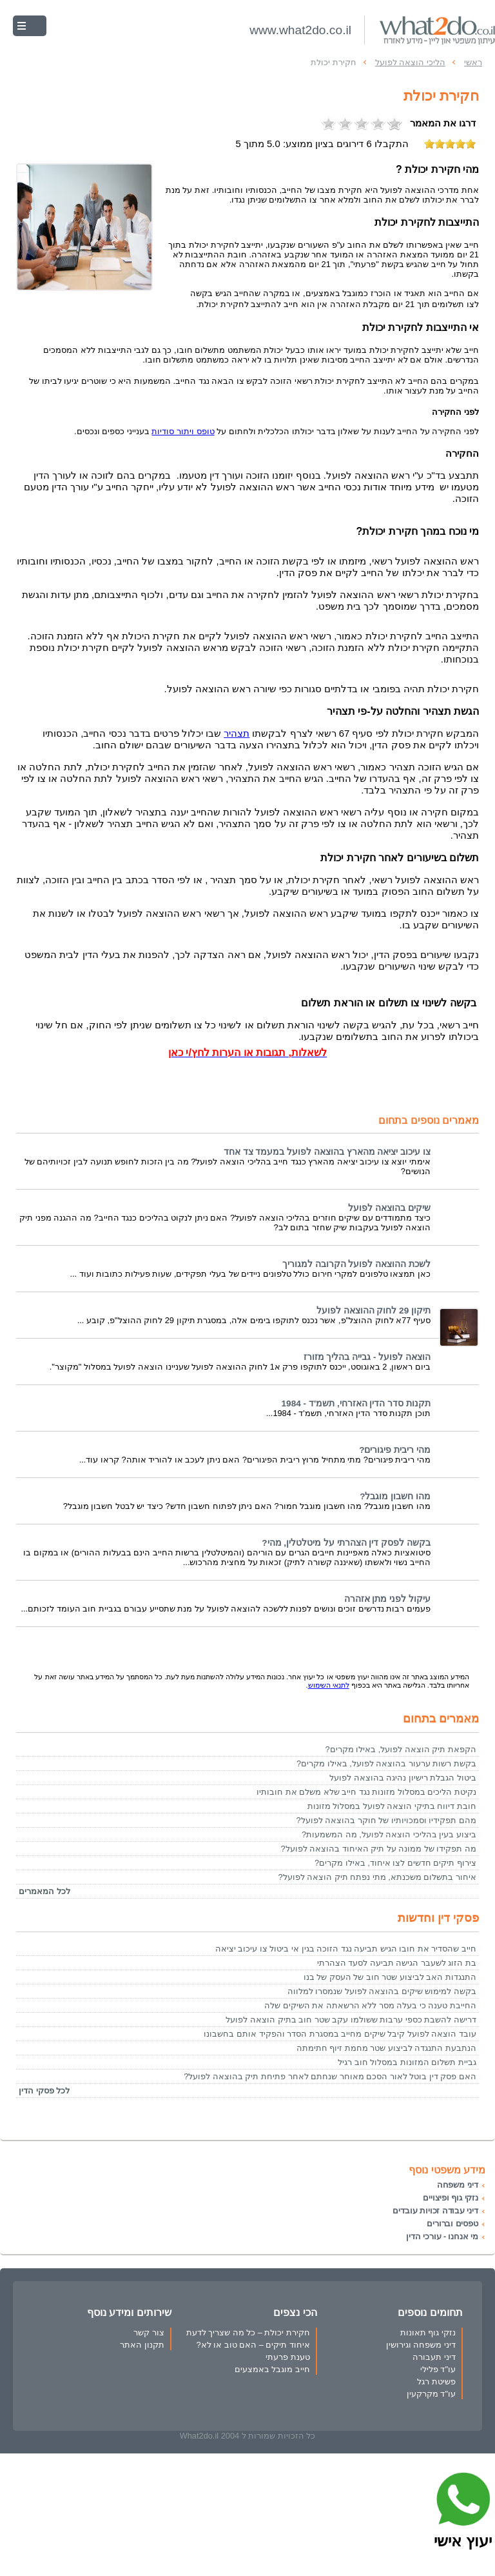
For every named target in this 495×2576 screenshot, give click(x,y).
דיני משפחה (457, 2185)
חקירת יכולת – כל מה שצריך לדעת (248, 2332)
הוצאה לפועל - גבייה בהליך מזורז (367, 1357)
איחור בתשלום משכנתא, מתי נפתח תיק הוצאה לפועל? (377, 1877)
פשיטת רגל (436, 2381)
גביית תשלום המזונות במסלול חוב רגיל (407, 2062)
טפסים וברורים (452, 2223)
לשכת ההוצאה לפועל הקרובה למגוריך (356, 1264)
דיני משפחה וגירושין (421, 2345)
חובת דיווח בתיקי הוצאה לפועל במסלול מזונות (391, 1806)
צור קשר (148, 2332)
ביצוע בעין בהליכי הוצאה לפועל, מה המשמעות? (389, 1834)
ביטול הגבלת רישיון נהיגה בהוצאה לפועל (402, 1777)
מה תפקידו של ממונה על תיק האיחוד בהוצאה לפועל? (378, 1848)
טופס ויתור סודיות (182, 431)
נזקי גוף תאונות (428, 2332)
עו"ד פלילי (438, 2369)
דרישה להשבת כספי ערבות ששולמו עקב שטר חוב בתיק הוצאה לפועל (351, 2019)
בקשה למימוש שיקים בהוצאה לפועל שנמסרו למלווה (381, 1991)
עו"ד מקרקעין (431, 2394)
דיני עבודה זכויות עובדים (435, 2210)
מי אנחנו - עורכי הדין (442, 2236)
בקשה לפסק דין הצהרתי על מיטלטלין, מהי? (346, 1543)
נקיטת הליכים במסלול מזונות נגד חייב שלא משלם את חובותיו (366, 1792)
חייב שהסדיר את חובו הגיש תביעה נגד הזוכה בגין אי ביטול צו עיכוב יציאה (345, 1948)
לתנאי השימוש (328, 1685)
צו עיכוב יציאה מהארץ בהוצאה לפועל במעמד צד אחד (327, 1152)
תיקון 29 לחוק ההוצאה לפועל (373, 1310)
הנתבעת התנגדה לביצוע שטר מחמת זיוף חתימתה (386, 2048)
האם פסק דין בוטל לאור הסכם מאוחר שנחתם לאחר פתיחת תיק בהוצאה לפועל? (330, 2076)
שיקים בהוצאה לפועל (389, 1208)
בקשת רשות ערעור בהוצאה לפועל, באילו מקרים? (386, 1763)
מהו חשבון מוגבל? (395, 1496)
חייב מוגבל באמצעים (272, 2369)
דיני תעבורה (434, 2357)
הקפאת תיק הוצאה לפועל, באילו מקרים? (400, 1749)
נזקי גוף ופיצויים (450, 2197)
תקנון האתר (142, 2345)
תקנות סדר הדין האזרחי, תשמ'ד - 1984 (356, 1403)
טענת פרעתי (288, 2357)
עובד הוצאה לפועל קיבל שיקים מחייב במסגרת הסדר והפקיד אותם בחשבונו (340, 2034)
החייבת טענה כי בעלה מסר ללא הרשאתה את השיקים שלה (370, 2005)
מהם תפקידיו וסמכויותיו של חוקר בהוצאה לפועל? (386, 1820)
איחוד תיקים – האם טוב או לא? (253, 2345)
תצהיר (236, 733)
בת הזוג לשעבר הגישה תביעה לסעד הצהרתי (396, 1963)
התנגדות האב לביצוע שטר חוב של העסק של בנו (390, 1977)
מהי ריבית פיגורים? (395, 1450)
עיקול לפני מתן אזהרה (387, 1599)
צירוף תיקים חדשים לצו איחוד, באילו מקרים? (395, 1863)
